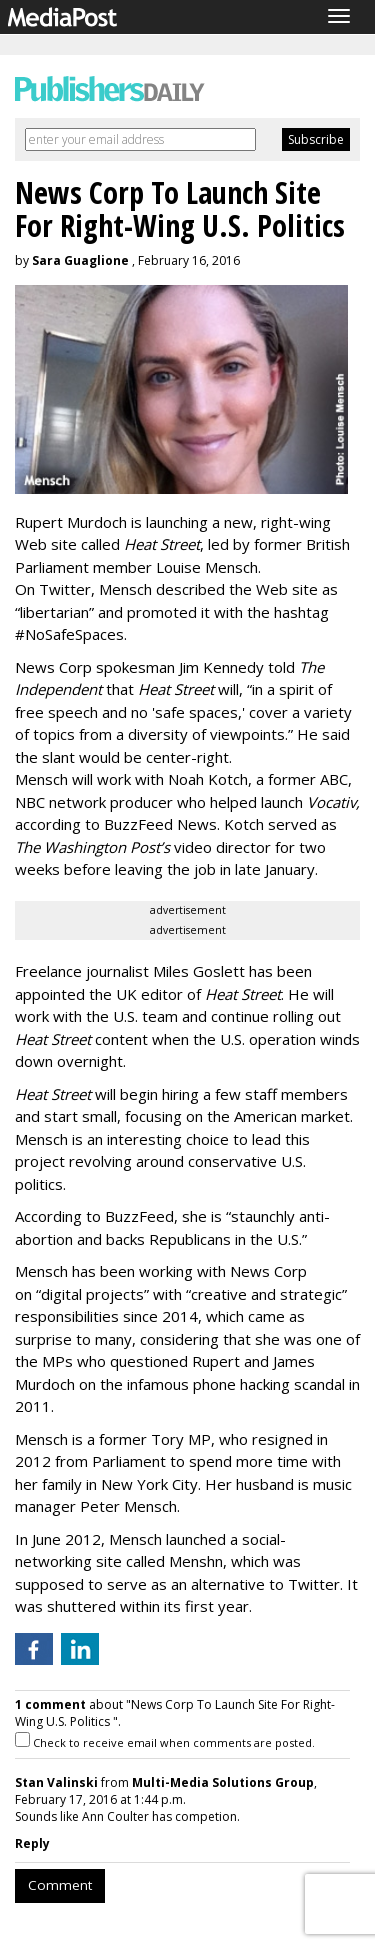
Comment (60, 1885)
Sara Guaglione (80, 260)
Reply (32, 1843)
